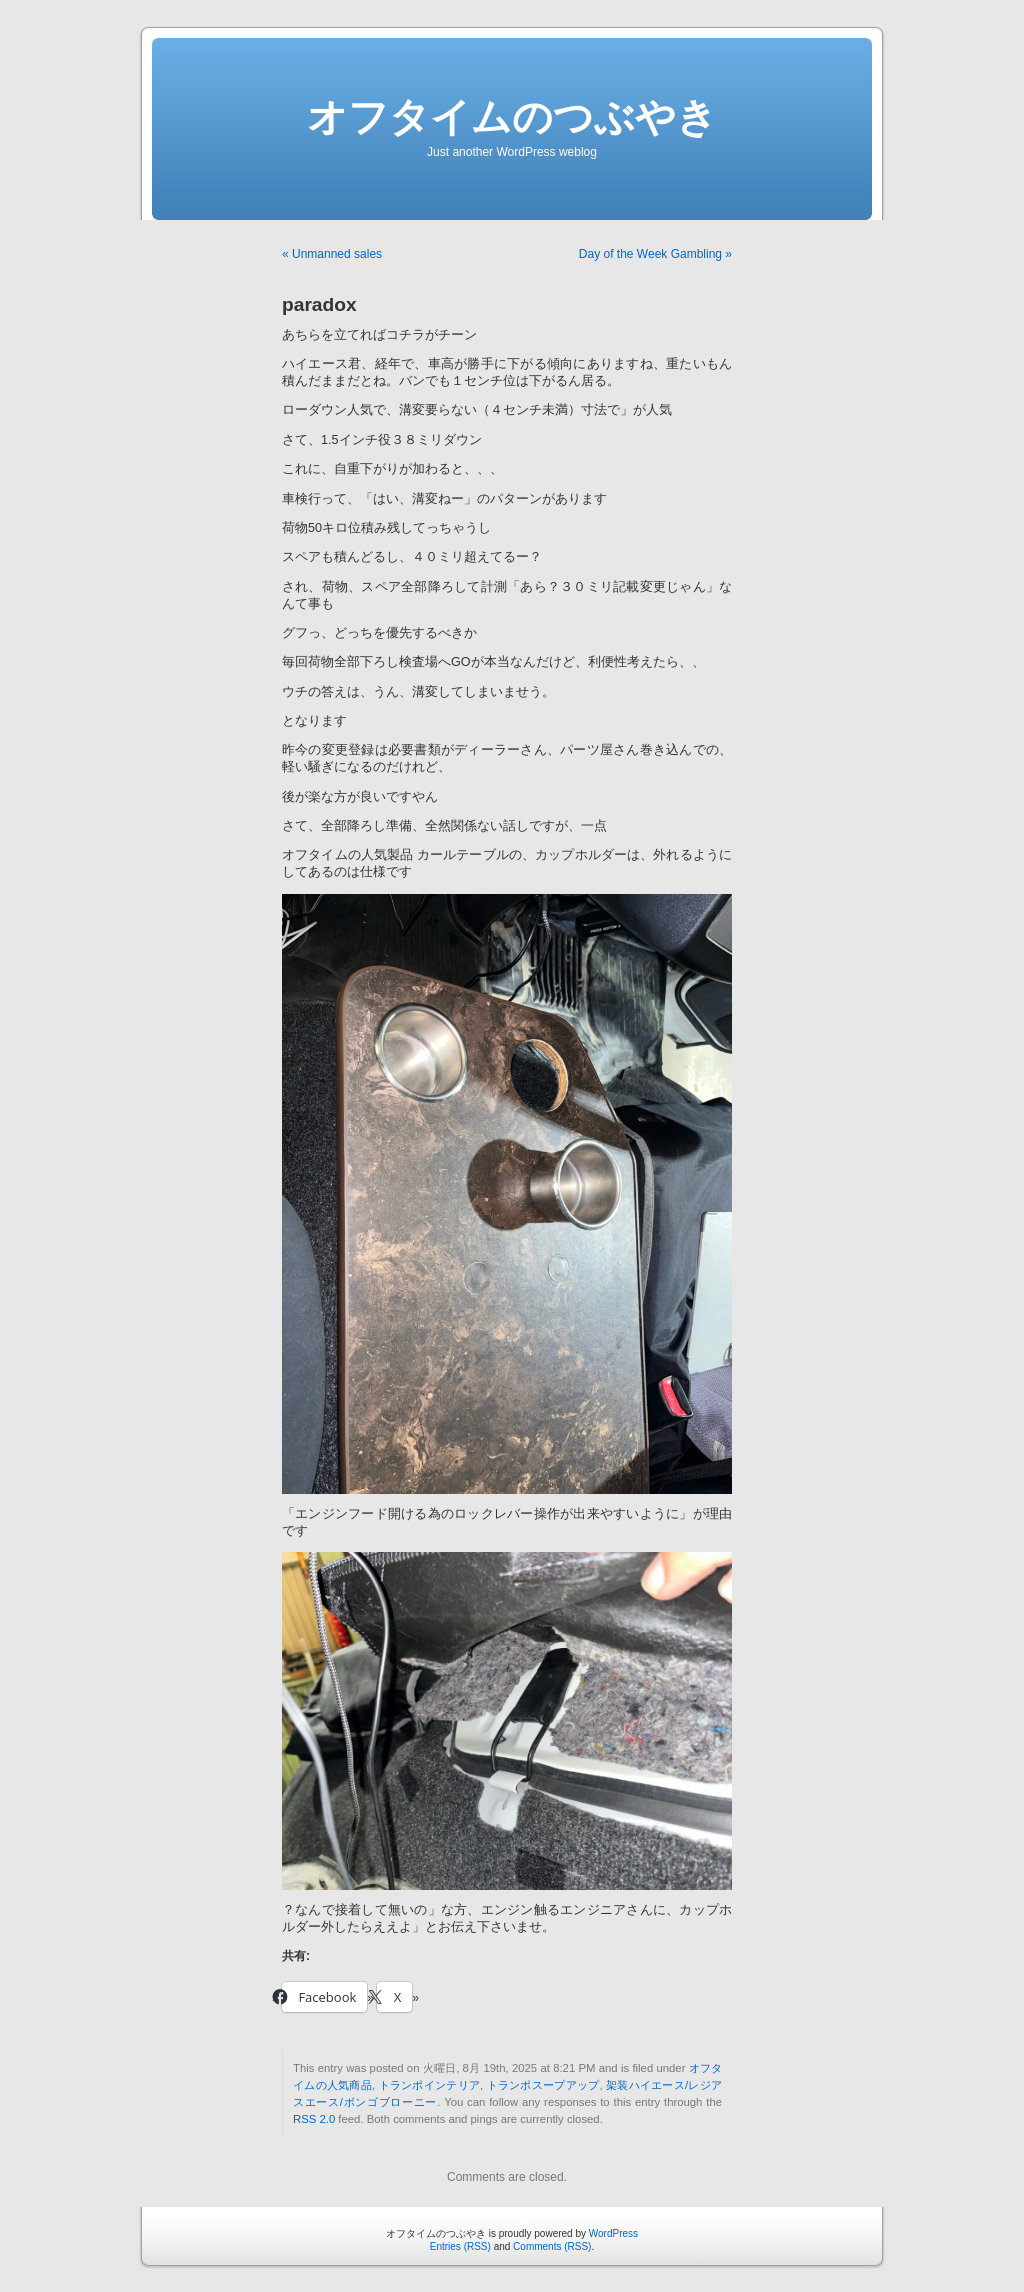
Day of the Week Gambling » (655, 254)
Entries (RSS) (460, 2246)
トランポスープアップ (543, 2085)
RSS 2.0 (314, 2119)
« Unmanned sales (332, 254)
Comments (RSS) (552, 2246)
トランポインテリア (430, 2085)
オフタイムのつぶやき (512, 117)
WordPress (613, 2233)
